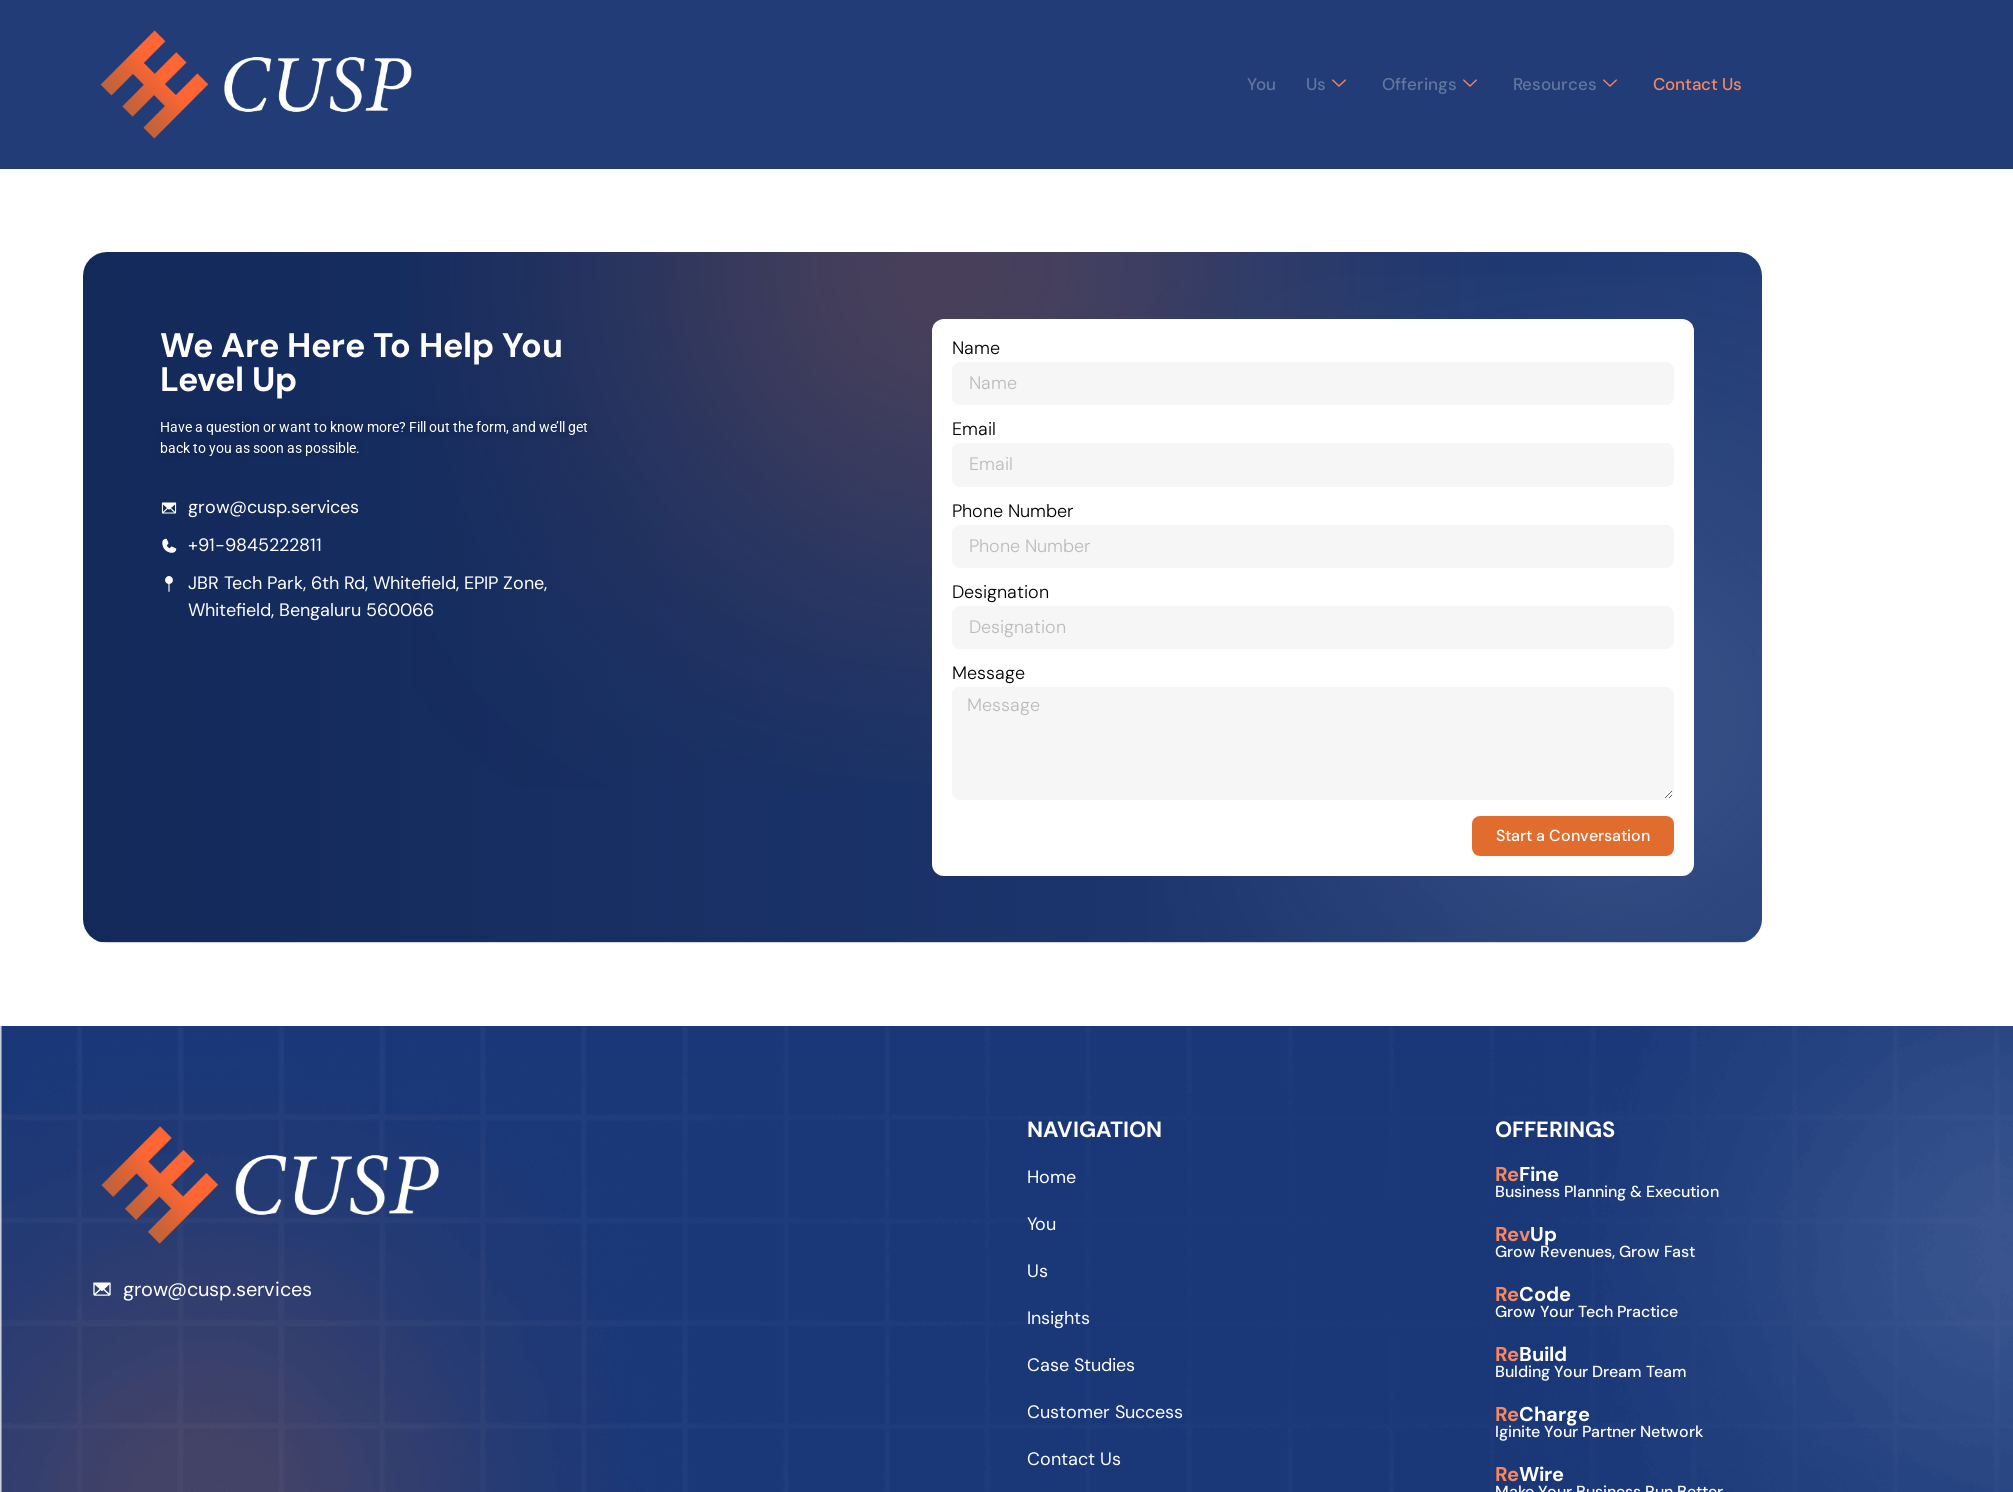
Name (988, 351)
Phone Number (1025, 513)
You (1245, 84)
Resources (1556, 84)
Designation (1012, 595)
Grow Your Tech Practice (1586, 1315)
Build (1531, 1358)
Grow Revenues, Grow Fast (1595, 1255)
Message (1000, 676)
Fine (1527, 1178)
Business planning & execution (1607, 1195)
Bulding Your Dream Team (1591, 1375)
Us (1311, 84)
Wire (1529, 1478)
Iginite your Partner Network (1599, 1435)
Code (1533, 1298)
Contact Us (1694, 84)
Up (1526, 1238)
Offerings (1417, 84)
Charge (1542, 1418)
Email (986, 432)
